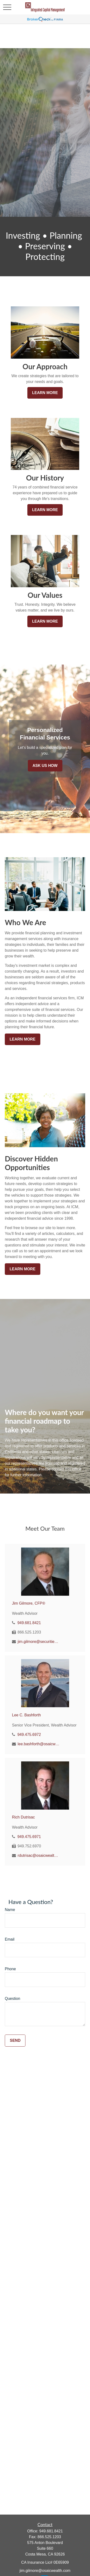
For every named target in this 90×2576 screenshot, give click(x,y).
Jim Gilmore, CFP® (28, 1603)
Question (12, 1998)
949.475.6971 (29, 1837)
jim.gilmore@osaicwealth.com (45, 2571)
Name (10, 1910)
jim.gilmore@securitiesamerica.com (39, 1642)
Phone (10, 1969)
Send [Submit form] (15, 2040)
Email (9, 1939)
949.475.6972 (29, 1735)
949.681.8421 (29, 1623)
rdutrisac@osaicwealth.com (39, 1855)
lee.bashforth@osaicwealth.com (39, 1744)
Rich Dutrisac (23, 1817)
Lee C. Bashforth (26, 1715)
